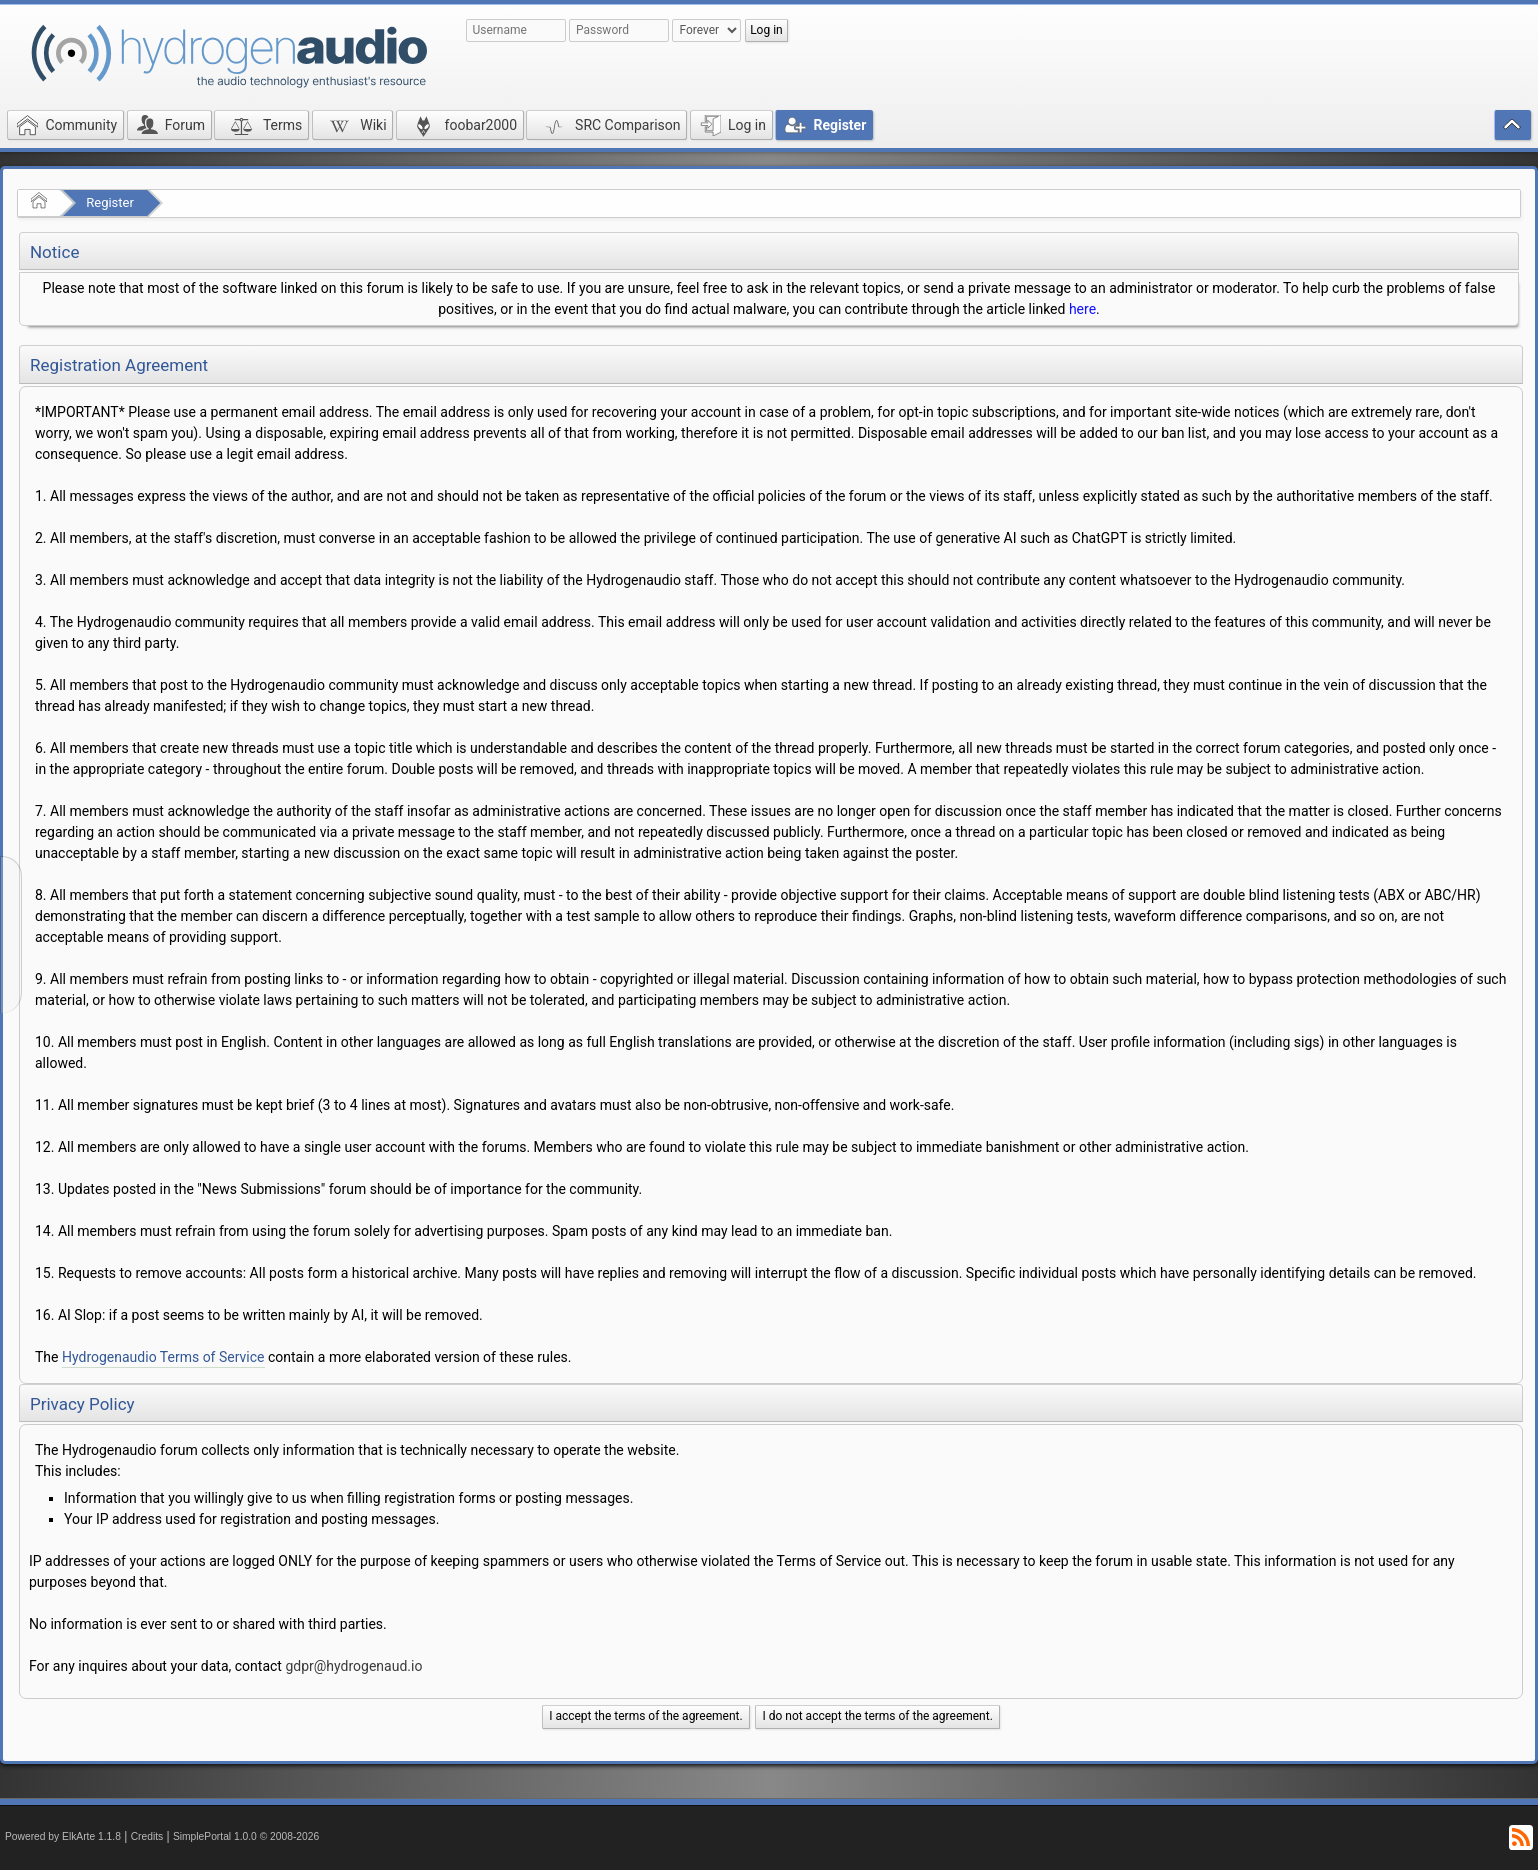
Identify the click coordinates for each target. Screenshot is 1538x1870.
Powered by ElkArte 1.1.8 (63, 1836)
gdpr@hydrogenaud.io (353, 1666)
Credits (147, 1836)
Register (110, 202)
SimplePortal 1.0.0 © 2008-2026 (246, 1836)
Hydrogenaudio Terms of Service (163, 1357)
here (1082, 309)
